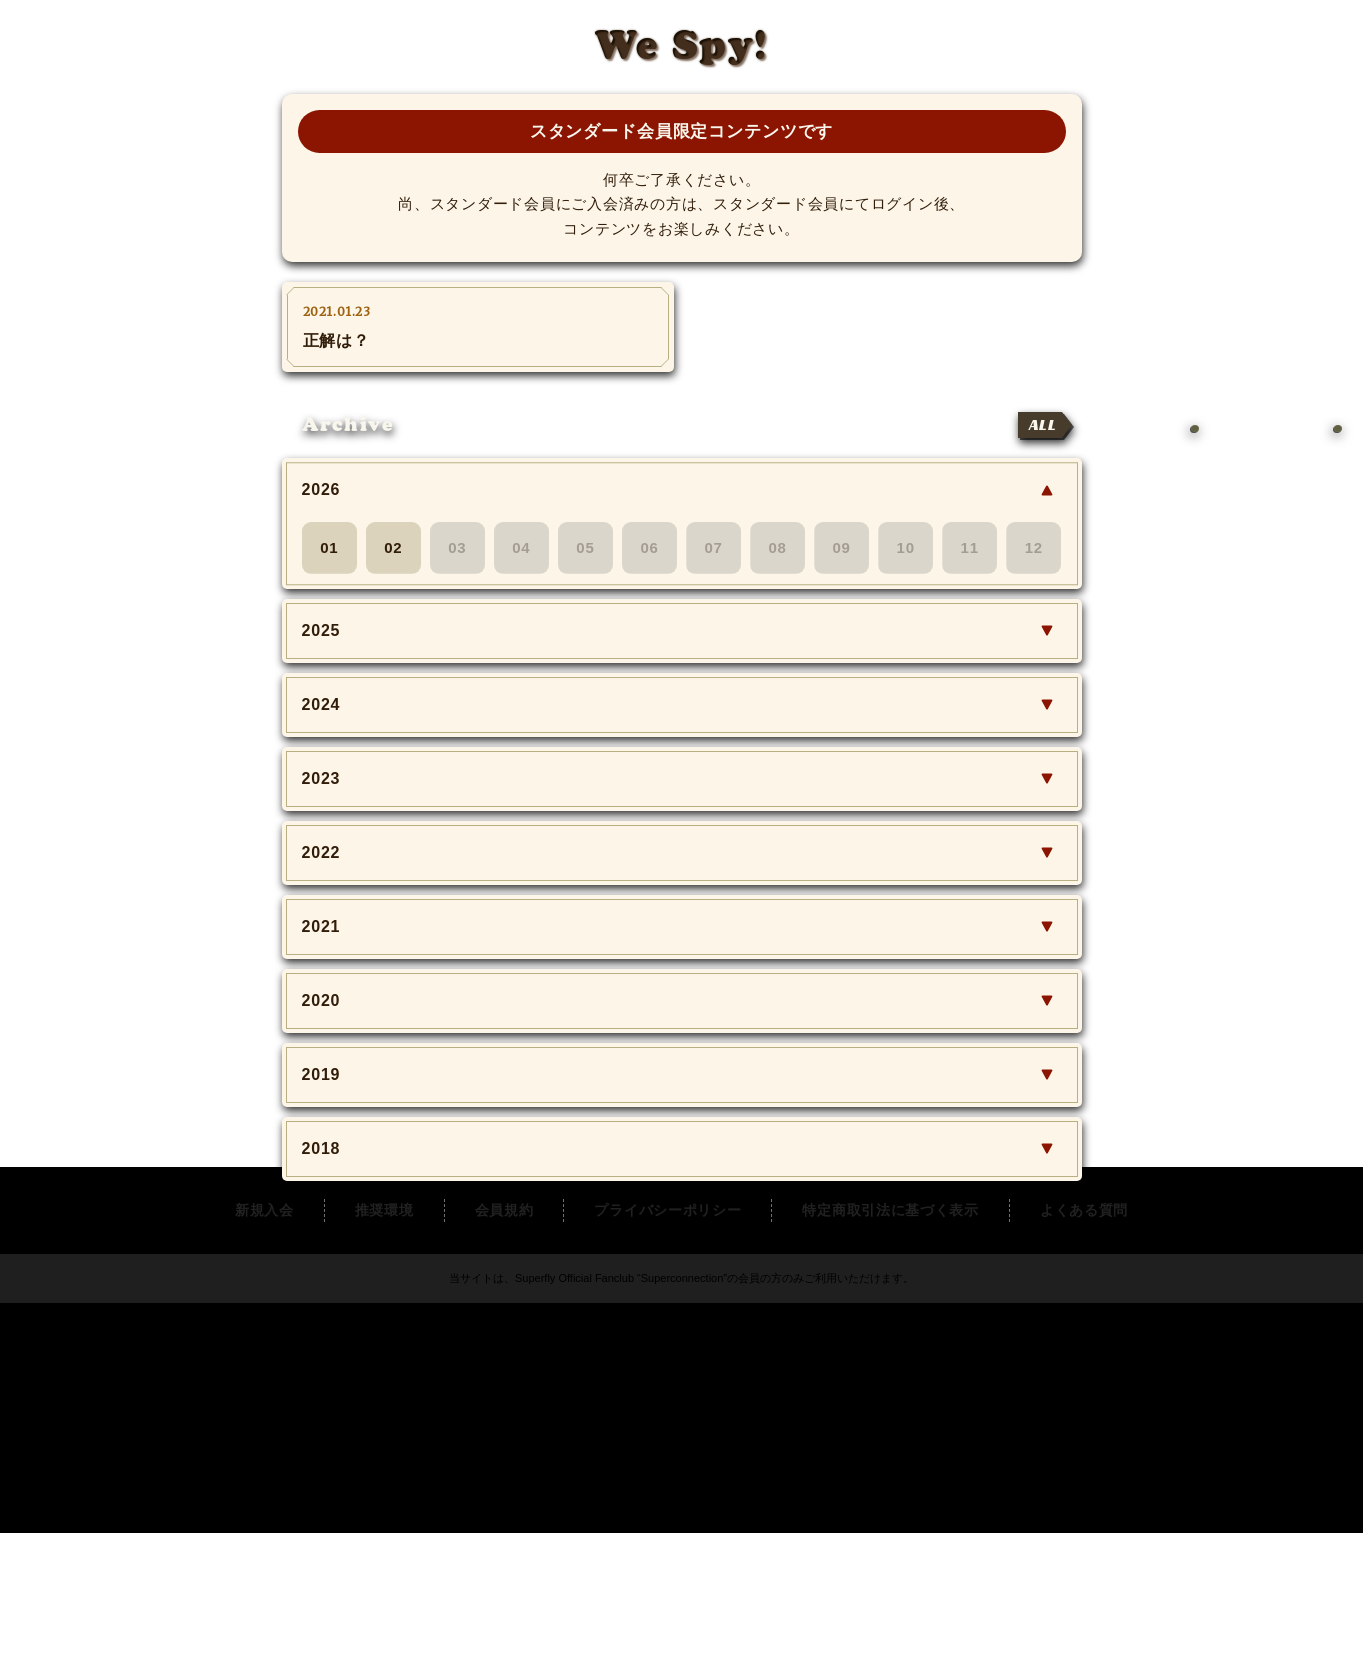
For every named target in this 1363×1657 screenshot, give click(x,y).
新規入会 (264, 1334)
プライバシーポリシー (667, 1334)
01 (329, 547)
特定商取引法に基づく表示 (890, 1334)
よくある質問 (1084, 1334)
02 (393, 547)
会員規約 (504, 1334)
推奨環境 (384, 1334)
